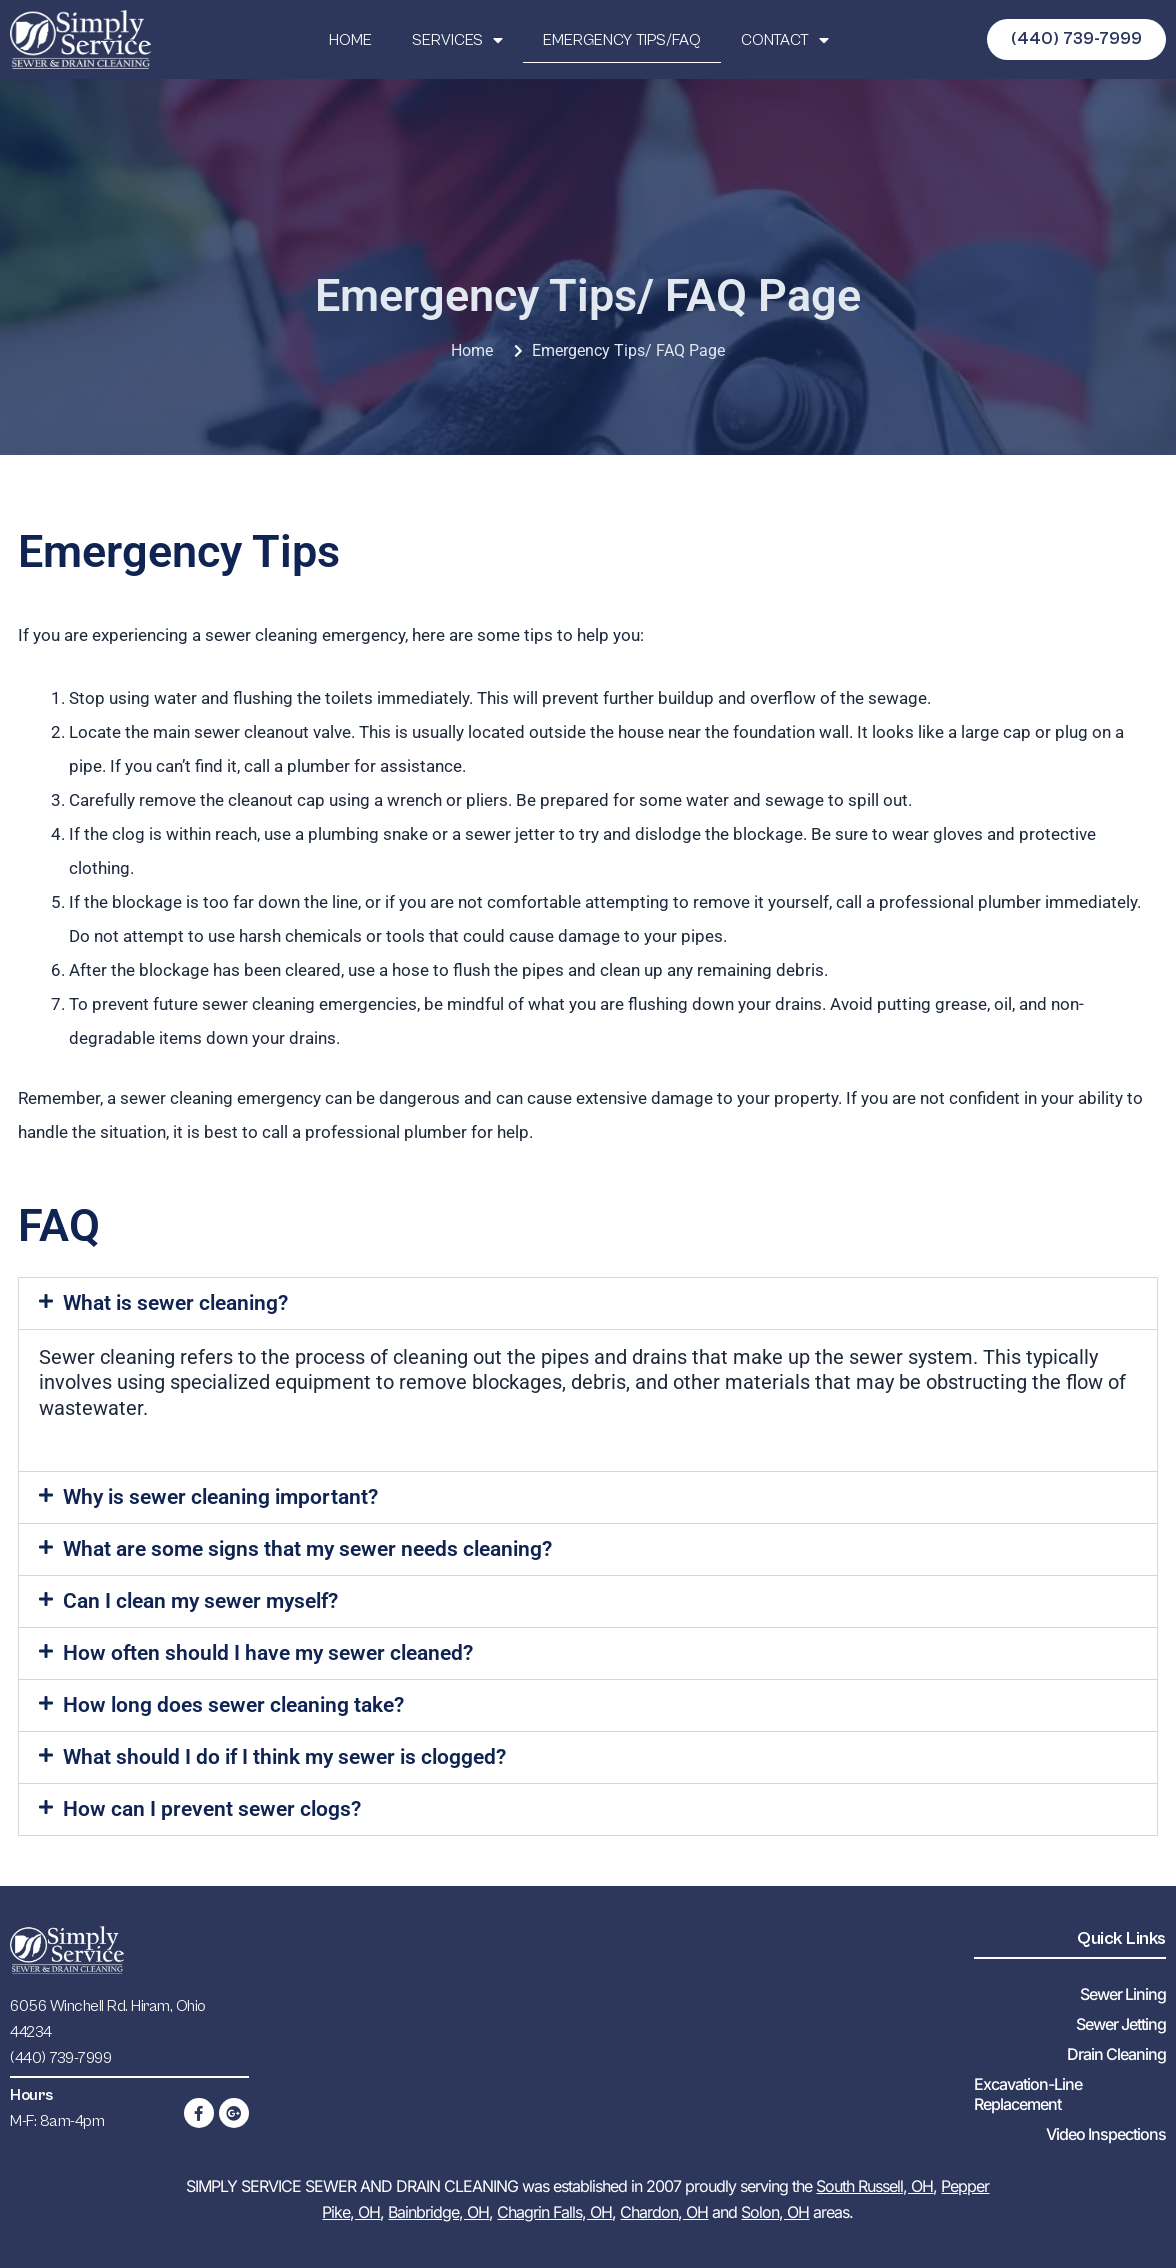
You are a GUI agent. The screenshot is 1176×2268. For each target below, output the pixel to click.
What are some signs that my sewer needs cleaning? (307, 1549)
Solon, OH (775, 2212)
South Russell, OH (874, 2186)
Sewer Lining (1123, 1994)
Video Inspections (1106, 2134)
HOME (350, 40)
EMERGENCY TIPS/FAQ (622, 40)
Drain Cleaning (1116, 2054)
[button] (588, 1303)
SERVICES (457, 40)
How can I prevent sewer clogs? (212, 1809)
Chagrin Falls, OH (554, 2212)
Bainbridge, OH (438, 2212)
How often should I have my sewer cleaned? (268, 1653)
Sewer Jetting (1121, 2024)
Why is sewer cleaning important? (220, 1497)
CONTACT (785, 40)
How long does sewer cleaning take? (233, 1705)
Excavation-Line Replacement (1028, 2094)
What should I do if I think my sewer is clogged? (284, 1757)
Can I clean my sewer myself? (200, 1601)
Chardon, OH (664, 2212)
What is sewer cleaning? (175, 1303)
